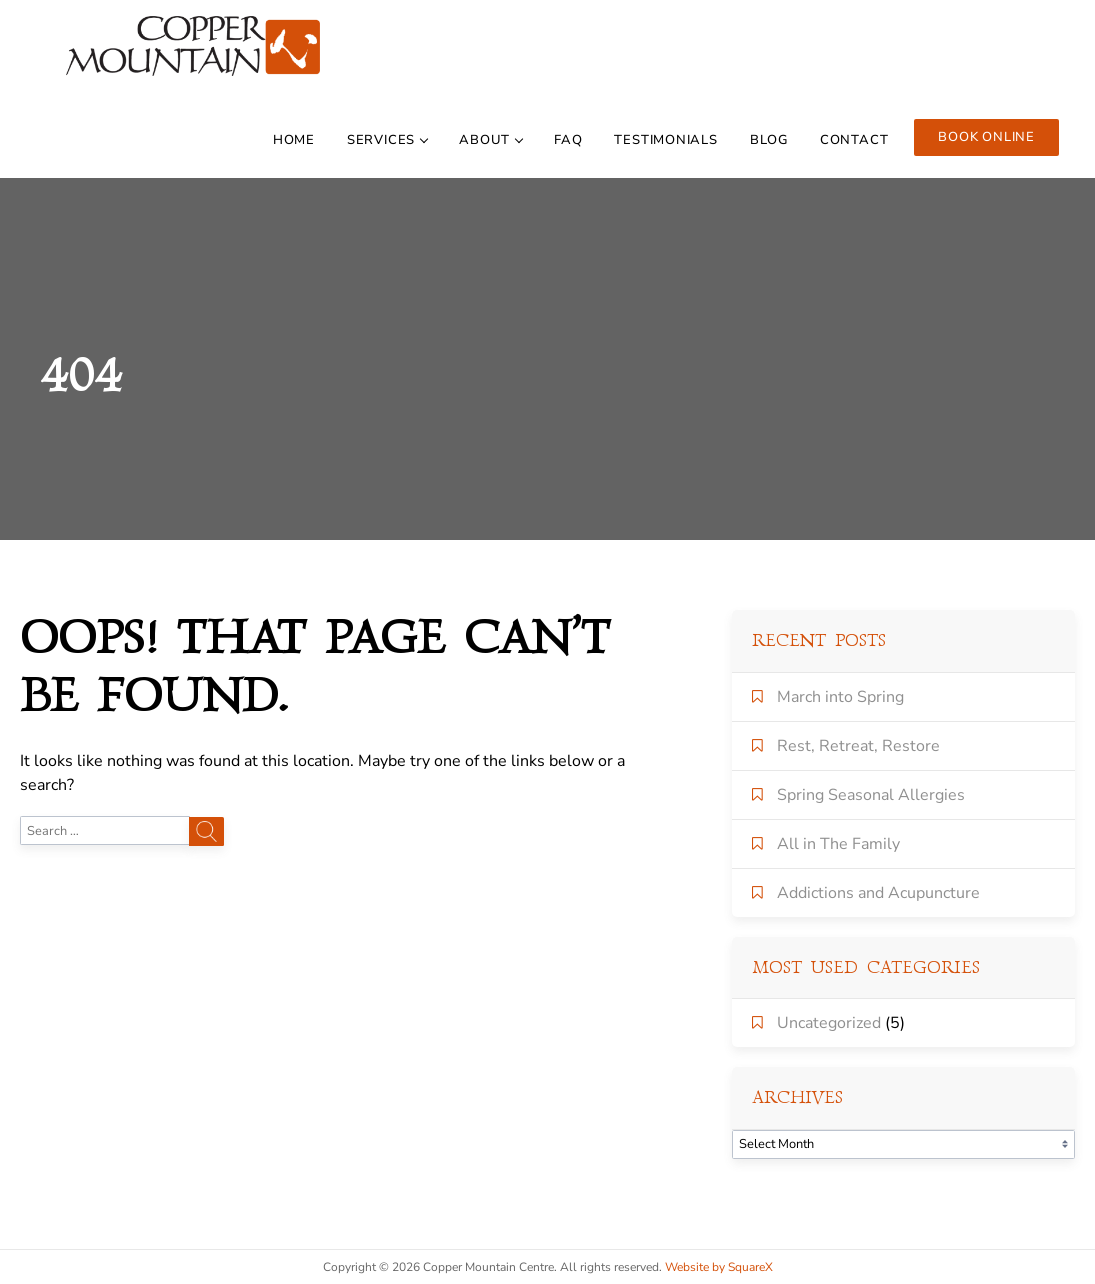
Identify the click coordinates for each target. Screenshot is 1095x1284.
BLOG (769, 140)
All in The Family (838, 844)
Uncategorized (829, 1023)
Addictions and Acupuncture (878, 893)
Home (294, 140)
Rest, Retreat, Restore (858, 746)
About (490, 140)
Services (387, 140)
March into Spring (840, 697)
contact (854, 140)
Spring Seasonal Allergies (871, 795)
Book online (986, 137)
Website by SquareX (719, 1267)
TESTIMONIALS (665, 140)
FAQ (568, 140)
